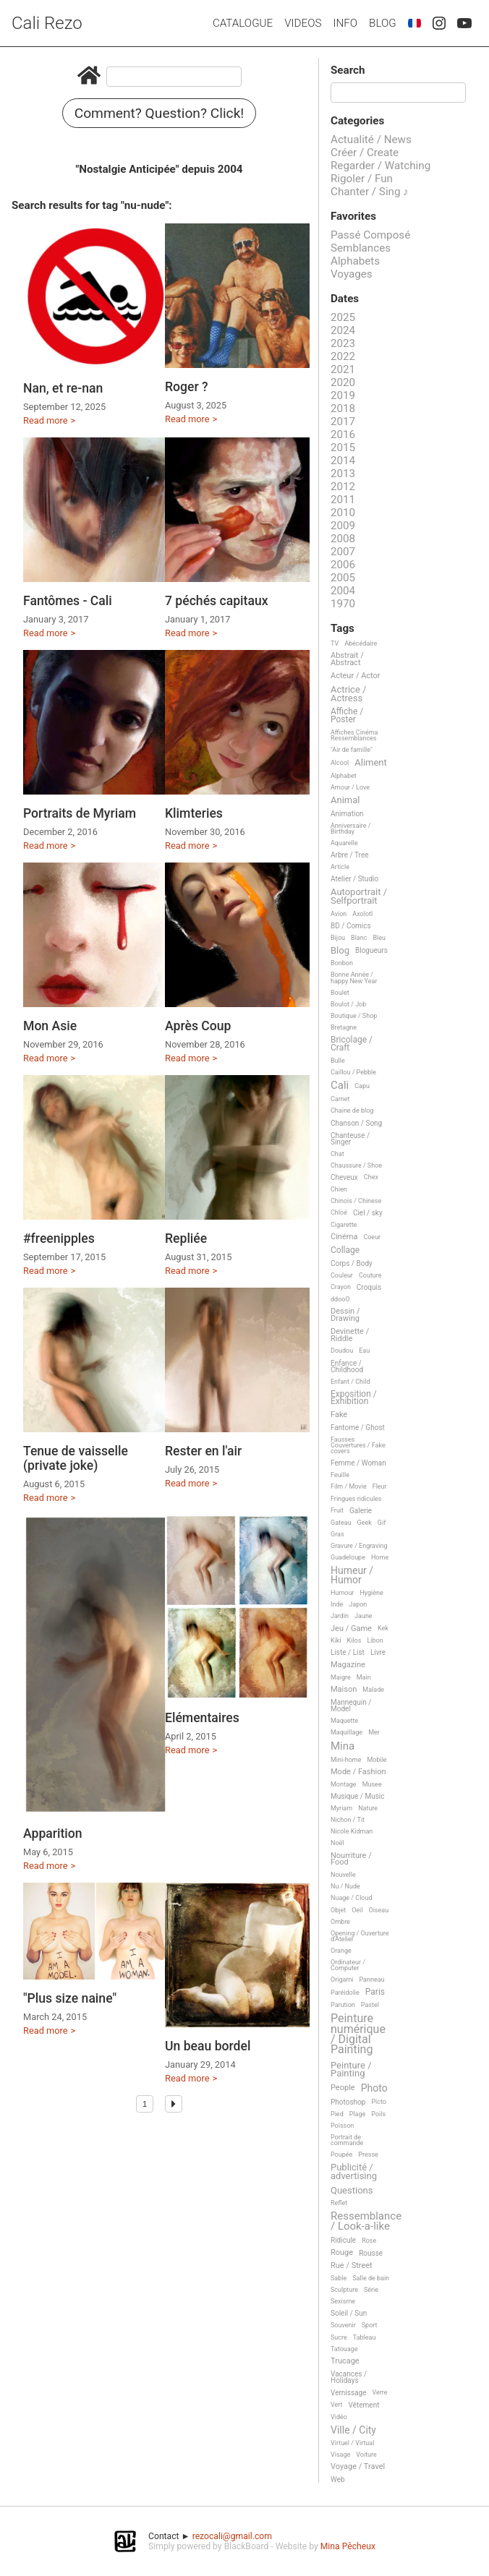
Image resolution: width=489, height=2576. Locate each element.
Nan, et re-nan (63, 388)
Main (364, 1677)
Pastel (370, 2005)
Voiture (366, 2454)
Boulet (340, 993)
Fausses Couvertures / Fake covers (358, 1445)
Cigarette (344, 1225)
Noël (337, 1843)
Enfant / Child (350, 1382)
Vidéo (339, 2417)
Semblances (361, 247)
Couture (370, 1275)
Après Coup (198, 1026)
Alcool (340, 763)
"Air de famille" (352, 750)
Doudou (342, 1350)
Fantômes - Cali (67, 601)
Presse (368, 2154)
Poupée (341, 2154)
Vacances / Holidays (349, 2377)
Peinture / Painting (351, 2069)
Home (379, 1557)
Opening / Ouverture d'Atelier (360, 1936)
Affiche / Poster (347, 716)
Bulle (338, 1061)
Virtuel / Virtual (352, 2443)
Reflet (339, 2203)
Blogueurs (371, 950)
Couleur (342, 1275)
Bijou (338, 938)
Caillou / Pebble (353, 1072)
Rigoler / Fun (362, 178)
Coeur (371, 1237)
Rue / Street (352, 2265)
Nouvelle (343, 1875)
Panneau (371, 1979)
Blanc (359, 938)
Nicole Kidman (352, 1831)
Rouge (342, 2252)
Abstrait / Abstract (347, 659)
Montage (344, 1784)
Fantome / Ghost (358, 1427)
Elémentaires (202, 1718)
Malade (373, 1690)
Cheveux (344, 1177)
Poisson (342, 2125)
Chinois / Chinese (356, 1201)
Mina (342, 1747)
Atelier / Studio (354, 879)
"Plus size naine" (69, 1998)
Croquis (369, 1287)
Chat (337, 1154)
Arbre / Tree (350, 855)
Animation (347, 813)
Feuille (340, 1475)
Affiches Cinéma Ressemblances (354, 735)
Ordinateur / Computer (348, 1965)
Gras (337, 1534)
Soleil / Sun (349, 2313)
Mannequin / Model (351, 1705)
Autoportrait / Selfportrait (359, 896)
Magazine (348, 1665)
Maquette (344, 1721)
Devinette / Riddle (350, 1335)
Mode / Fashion (358, 1772)
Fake (339, 1414)
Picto (378, 2102)
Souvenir (343, 2325)
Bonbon (342, 963)
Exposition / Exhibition (354, 1398)
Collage (345, 1250)
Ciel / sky (368, 1213)
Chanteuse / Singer (350, 1138)
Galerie (360, 1510)
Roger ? (186, 387)
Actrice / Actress (348, 693)
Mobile (376, 1760)
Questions (352, 2190)
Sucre (339, 2337)
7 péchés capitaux (216, 601)
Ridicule (343, 2240)
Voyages (352, 274)
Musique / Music (358, 1796)
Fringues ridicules (356, 1499)
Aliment (370, 762)
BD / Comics (351, 926)
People (343, 2088)
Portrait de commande (347, 2140)
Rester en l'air (203, 1451)
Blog (382, 23)
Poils (378, 2114)
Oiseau (378, 1910)
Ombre (340, 1922)
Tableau (364, 2337)
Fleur (380, 1486)
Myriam (341, 1808)
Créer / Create (365, 152)
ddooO (340, 1299)
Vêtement (364, 2405)
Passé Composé (370, 234)
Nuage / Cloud (352, 1898)
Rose (369, 2240)
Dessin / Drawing (345, 1315)
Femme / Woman (358, 1463)
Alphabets (355, 261)
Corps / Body (352, 1263)
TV (335, 643)
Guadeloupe (348, 1557)
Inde (337, 1604)
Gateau (341, 1523)
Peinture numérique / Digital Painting (358, 2034)
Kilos (354, 1640)
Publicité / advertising (354, 2171)
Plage (357, 2114)
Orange (341, 1951)
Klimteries (194, 813)
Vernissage (348, 2392)
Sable (338, 2278)
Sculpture (344, 2290)
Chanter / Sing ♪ (370, 191)
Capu (362, 1086)
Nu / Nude (345, 1886)
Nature (368, 1808)
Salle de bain (370, 2278)
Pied (337, 2114)
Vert (337, 2405)
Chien (339, 1189)
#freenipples (59, 1238)
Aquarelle (344, 843)
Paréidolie (345, 1992)
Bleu (379, 938)
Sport (370, 2325)
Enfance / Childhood (347, 1366)
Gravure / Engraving (359, 1546)
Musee (372, 1784)
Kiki (336, 1640)
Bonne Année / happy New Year (354, 977)
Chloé (339, 1212)
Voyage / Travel (358, 2466)
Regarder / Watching (380, 165)
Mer (374, 1732)
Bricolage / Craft (352, 1044)
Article (340, 867)
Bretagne (344, 1027)
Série (371, 2290)
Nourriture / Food (351, 1859)
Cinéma (344, 1237)
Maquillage (346, 1732)
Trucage (345, 2361)
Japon (358, 1604)
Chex (371, 1177)
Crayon (341, 1287)
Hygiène (371, 1593)
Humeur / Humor (352, 1575)
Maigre (341, 1677)
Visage (340, 2454)
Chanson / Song (356, 1123)
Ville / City (353, 2430)
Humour (342, 1593)
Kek (383, 1628)
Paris (375, 1992)
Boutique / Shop (354, 1016)
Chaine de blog (352, 1110)
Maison (344, 1689)
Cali (340, 1086)
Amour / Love (350, 787)
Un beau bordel (207, 2046)
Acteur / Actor (355, 676)
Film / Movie (349, 1486)
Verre (379, 2392)
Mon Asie (50, 1026)
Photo (374, 2088)
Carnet (340, 1099)
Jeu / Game (351, 1629)
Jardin (340, 1616)
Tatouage (344, 2349)
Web (338, 2479)
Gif (382, 1523)
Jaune (363, 1616)
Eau (364, 1350)
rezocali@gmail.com (232, 2536)
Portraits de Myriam (79, 813)
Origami (342, 1979)
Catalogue (243, 23)
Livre (378, 1652)
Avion (338, 914)
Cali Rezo (47, 23)
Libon (375, 1640)
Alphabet (344, 776)
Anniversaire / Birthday (351, 828)
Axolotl (362, 914)
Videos (302, 23)
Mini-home (346, 1760)
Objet (338, 1910)
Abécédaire (360, 643)
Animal (345, 800)
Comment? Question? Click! (159, 113)
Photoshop (348, 2102)
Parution (343, 2005)
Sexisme (343, 2301)
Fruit (337, 1510)
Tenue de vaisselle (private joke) (75, 1458)
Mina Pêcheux (347, 2546)
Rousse (371, 2253)
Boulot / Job (348, 1004)
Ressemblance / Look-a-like (366, 2221)
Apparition (52, 1833)
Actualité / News (371, 139)
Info (345, 23)
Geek (364, 1523)
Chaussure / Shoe (356, 1165)
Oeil (357, 1910)
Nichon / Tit (348, 1820)
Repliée (186, 1238)
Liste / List (348, 1652)
